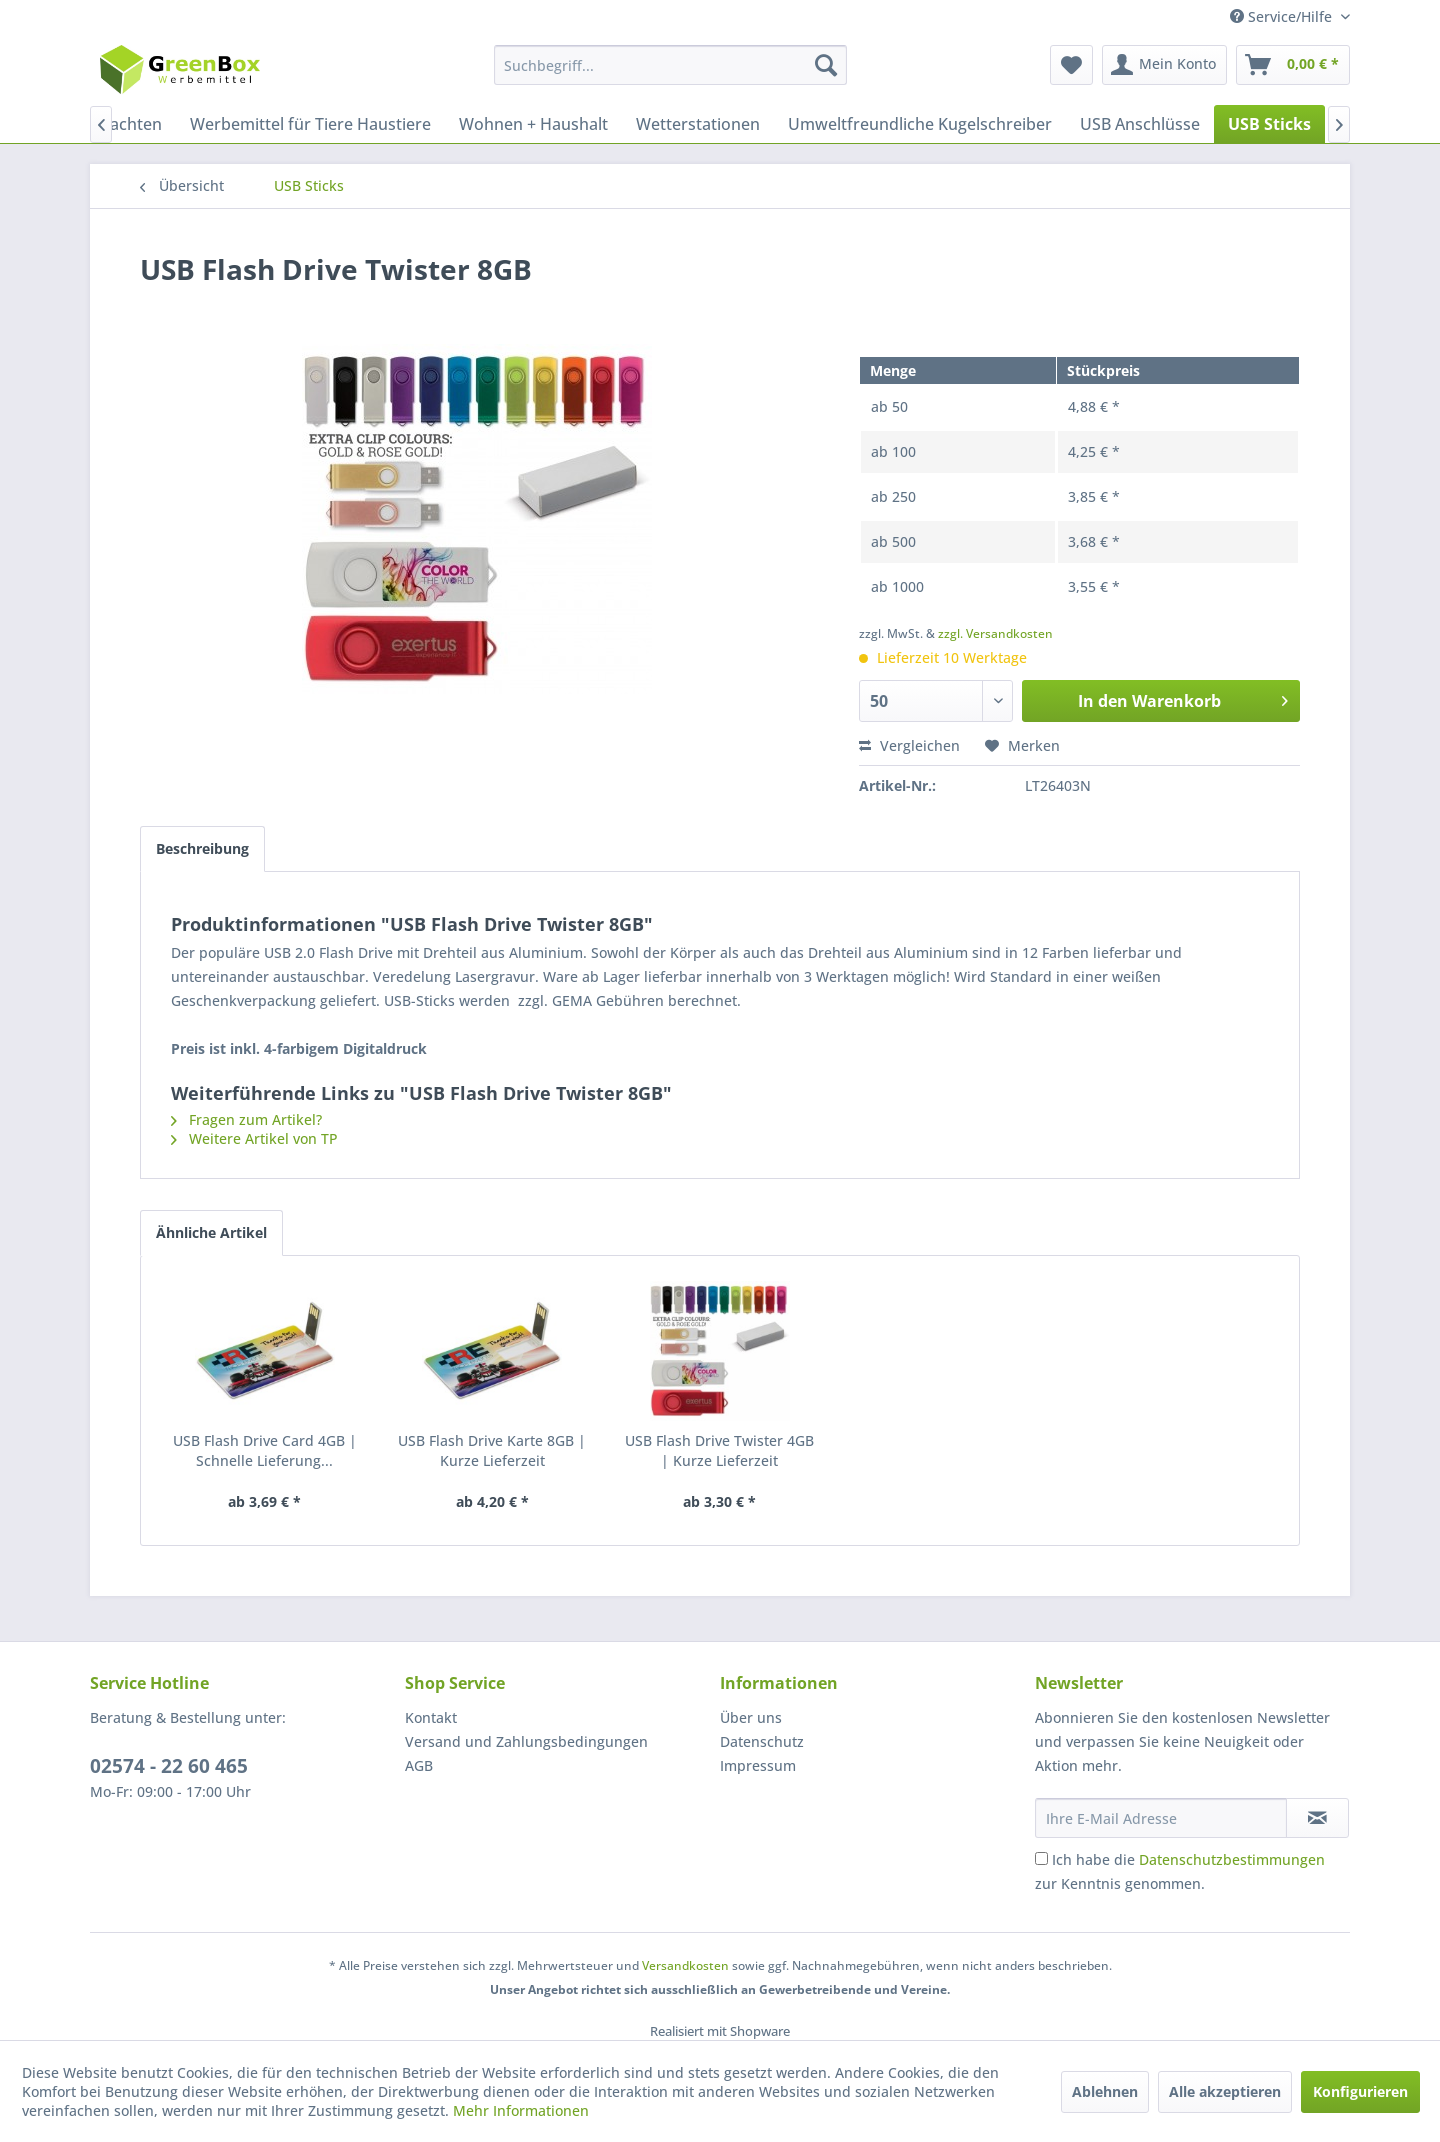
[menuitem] (670, 65)
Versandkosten (685, 1965)
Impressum (758, 1765)
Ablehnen (1105, 2091)
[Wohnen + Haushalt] (533, 124)
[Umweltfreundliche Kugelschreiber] (920, 124)
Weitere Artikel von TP (254, 1138)
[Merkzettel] (1071, 65)
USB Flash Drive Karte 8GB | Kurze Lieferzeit (492, 1450)
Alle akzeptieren (1225, 2091)
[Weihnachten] (112, 124)
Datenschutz (762, 1741)
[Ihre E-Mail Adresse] (1161, 1818)
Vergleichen (909, 745)
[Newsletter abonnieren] (1317, 1818)
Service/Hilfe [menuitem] (1283, 16)
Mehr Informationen (521, 2110)
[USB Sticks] (1269, 124)
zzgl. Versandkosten (995, 633)
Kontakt (431, 1717)
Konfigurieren (1360, 2091)
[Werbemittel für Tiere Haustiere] (310, 124)
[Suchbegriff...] (670, 65)
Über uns (751, 1717)
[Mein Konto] (1164, 65)
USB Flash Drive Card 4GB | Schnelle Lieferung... (265, 1450)
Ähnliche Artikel (211, 1232)
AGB (419, 1765)
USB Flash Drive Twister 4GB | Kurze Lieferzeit (719, 1450)
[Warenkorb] (1293, 65)
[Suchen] (826, 65)
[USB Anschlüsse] (1140, 124)
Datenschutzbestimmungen (1232, 1859)
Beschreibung (202, 848)
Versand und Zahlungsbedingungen (526, 1741)
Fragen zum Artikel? (246, 1119)
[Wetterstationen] (698, 124)
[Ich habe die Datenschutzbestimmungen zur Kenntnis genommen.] (1041, 1858)
